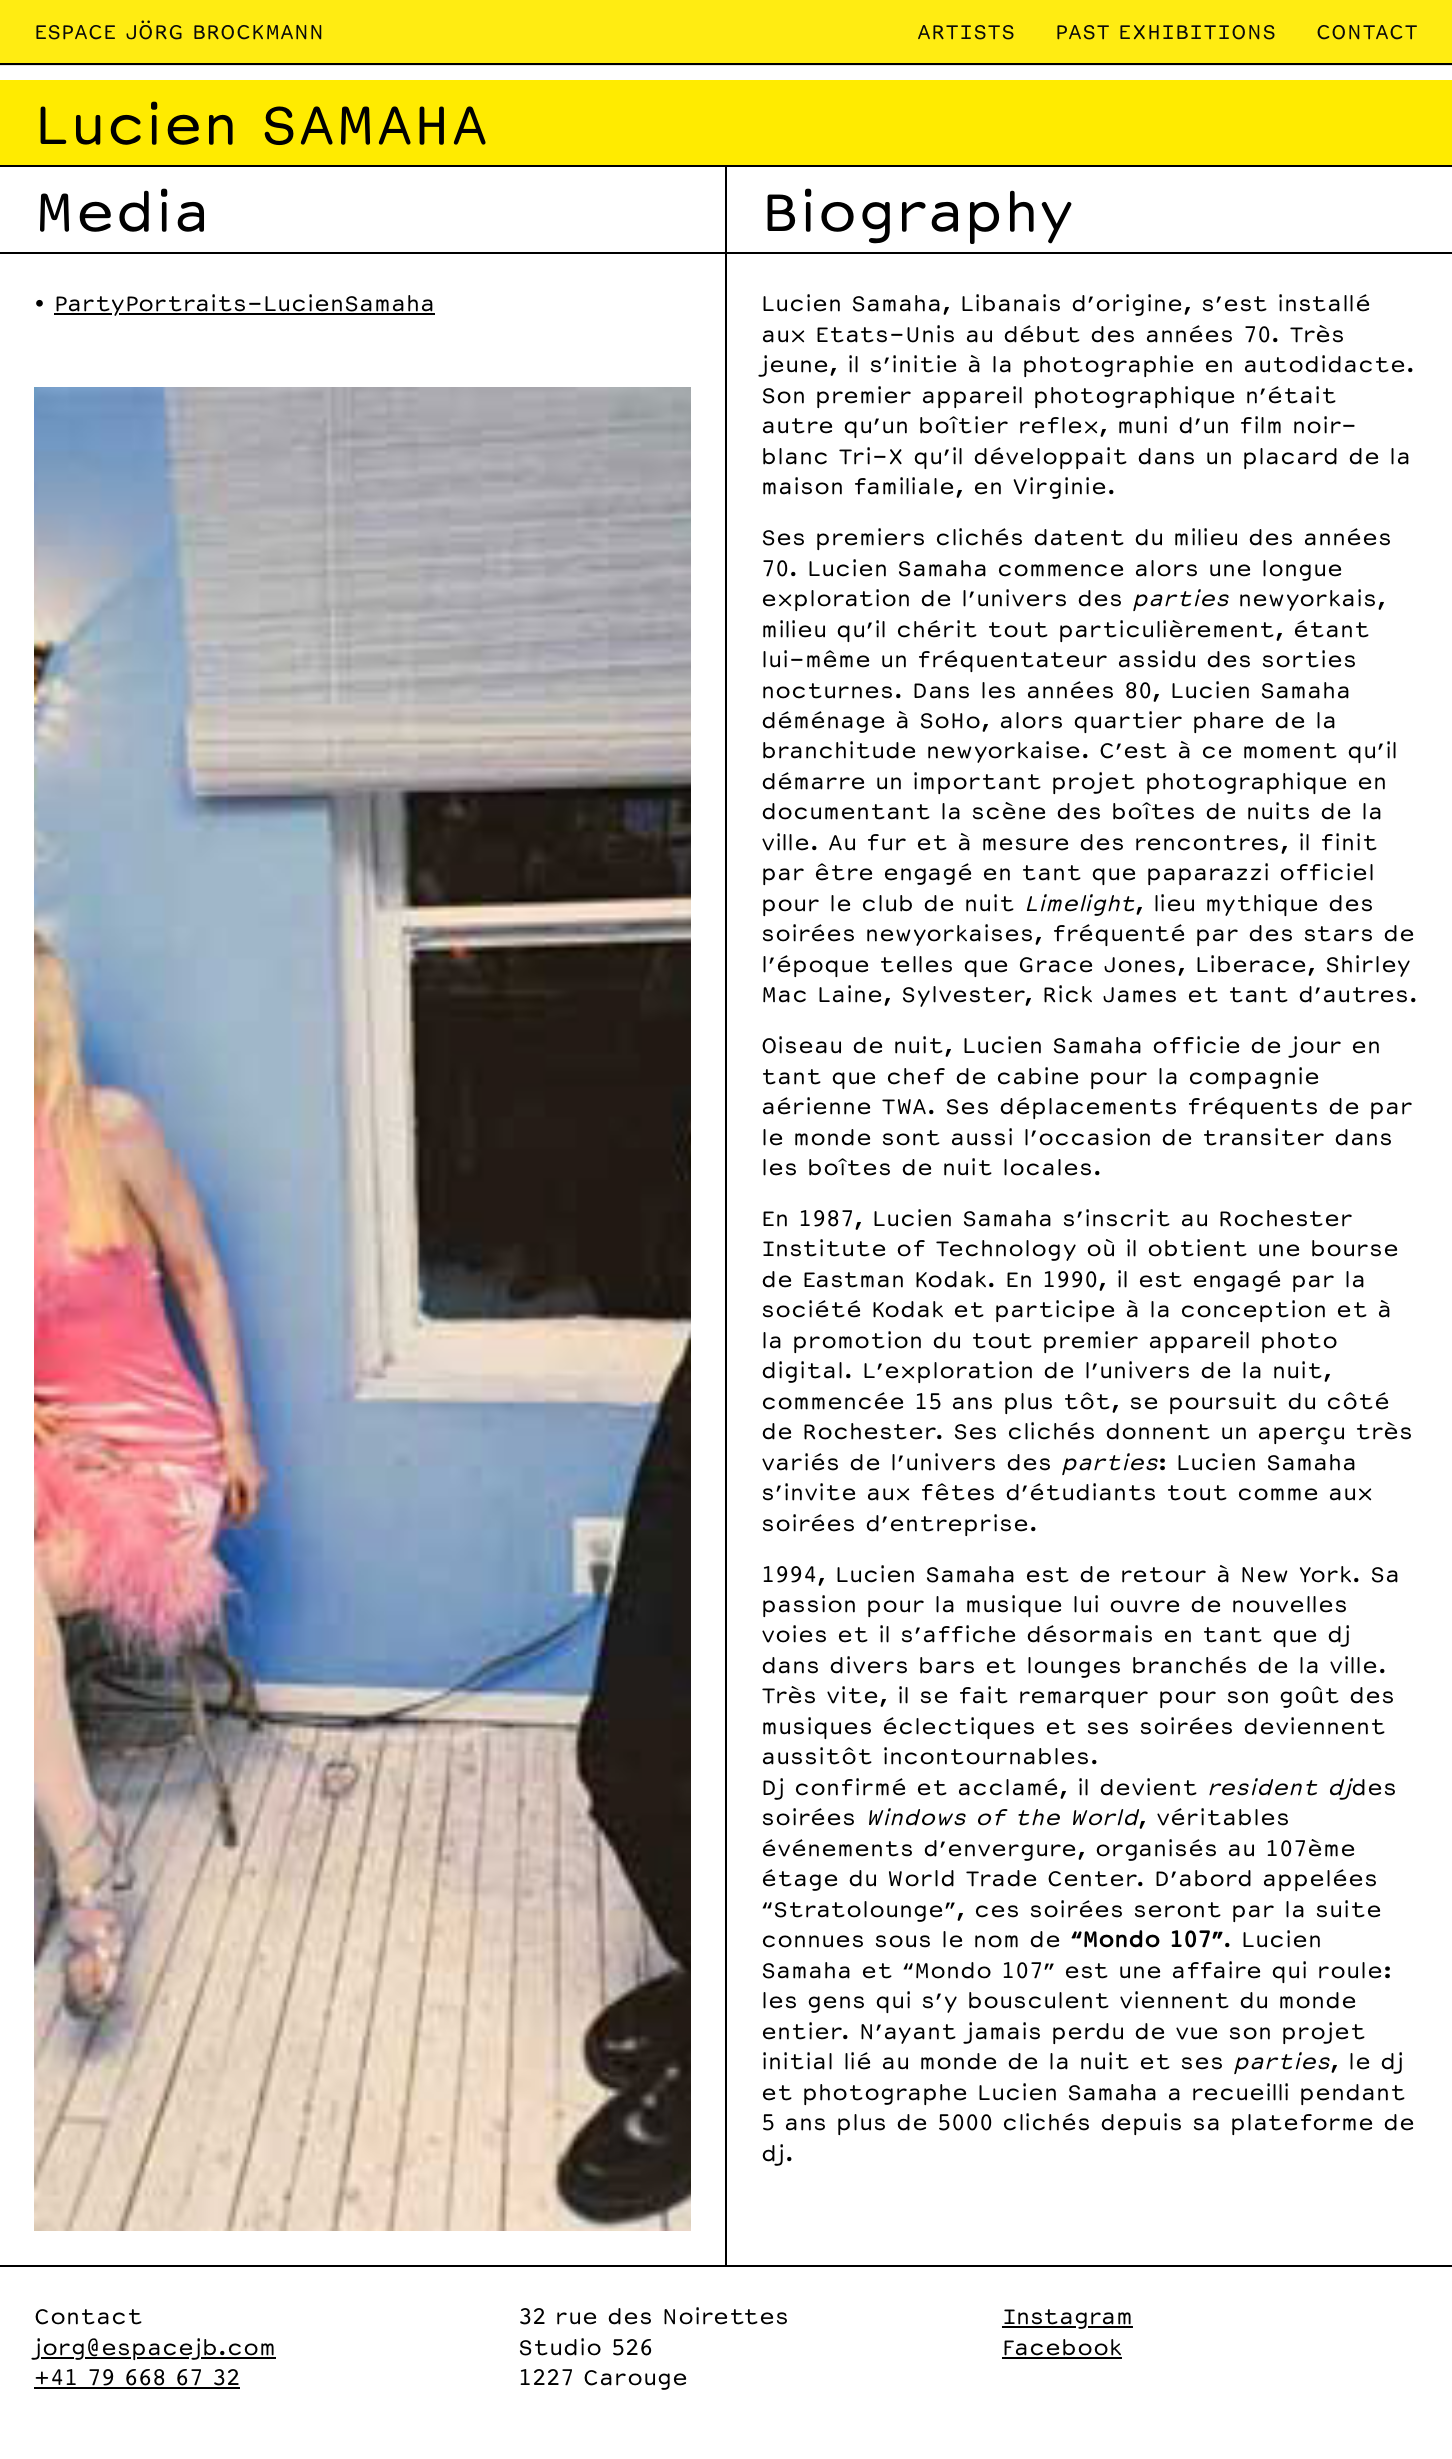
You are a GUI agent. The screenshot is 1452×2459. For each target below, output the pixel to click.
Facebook (1062, 2346)
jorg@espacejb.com (155, 2346)
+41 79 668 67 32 (137, 2376)
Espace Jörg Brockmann (179, 31)
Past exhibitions (1165, 31)
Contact (1367, 31)
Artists (966, 31)
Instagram (1067, 2315)
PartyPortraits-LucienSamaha (244, 302)
